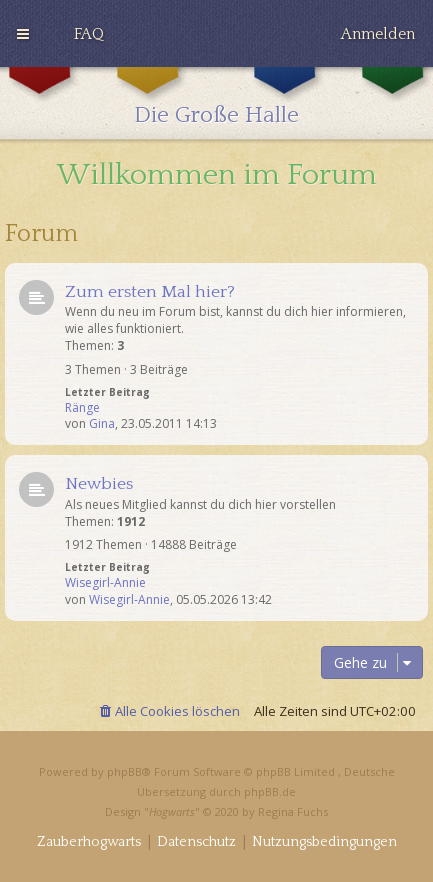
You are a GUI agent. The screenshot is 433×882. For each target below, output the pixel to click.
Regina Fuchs (293, 811)
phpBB (124, 771)
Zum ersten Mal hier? (150, 292)
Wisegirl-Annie (105, 583)
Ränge (82, 408)
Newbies (99, 484)
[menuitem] (89, 34)
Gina (102, 424)
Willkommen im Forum (217, 175)
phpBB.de (270, 791)
